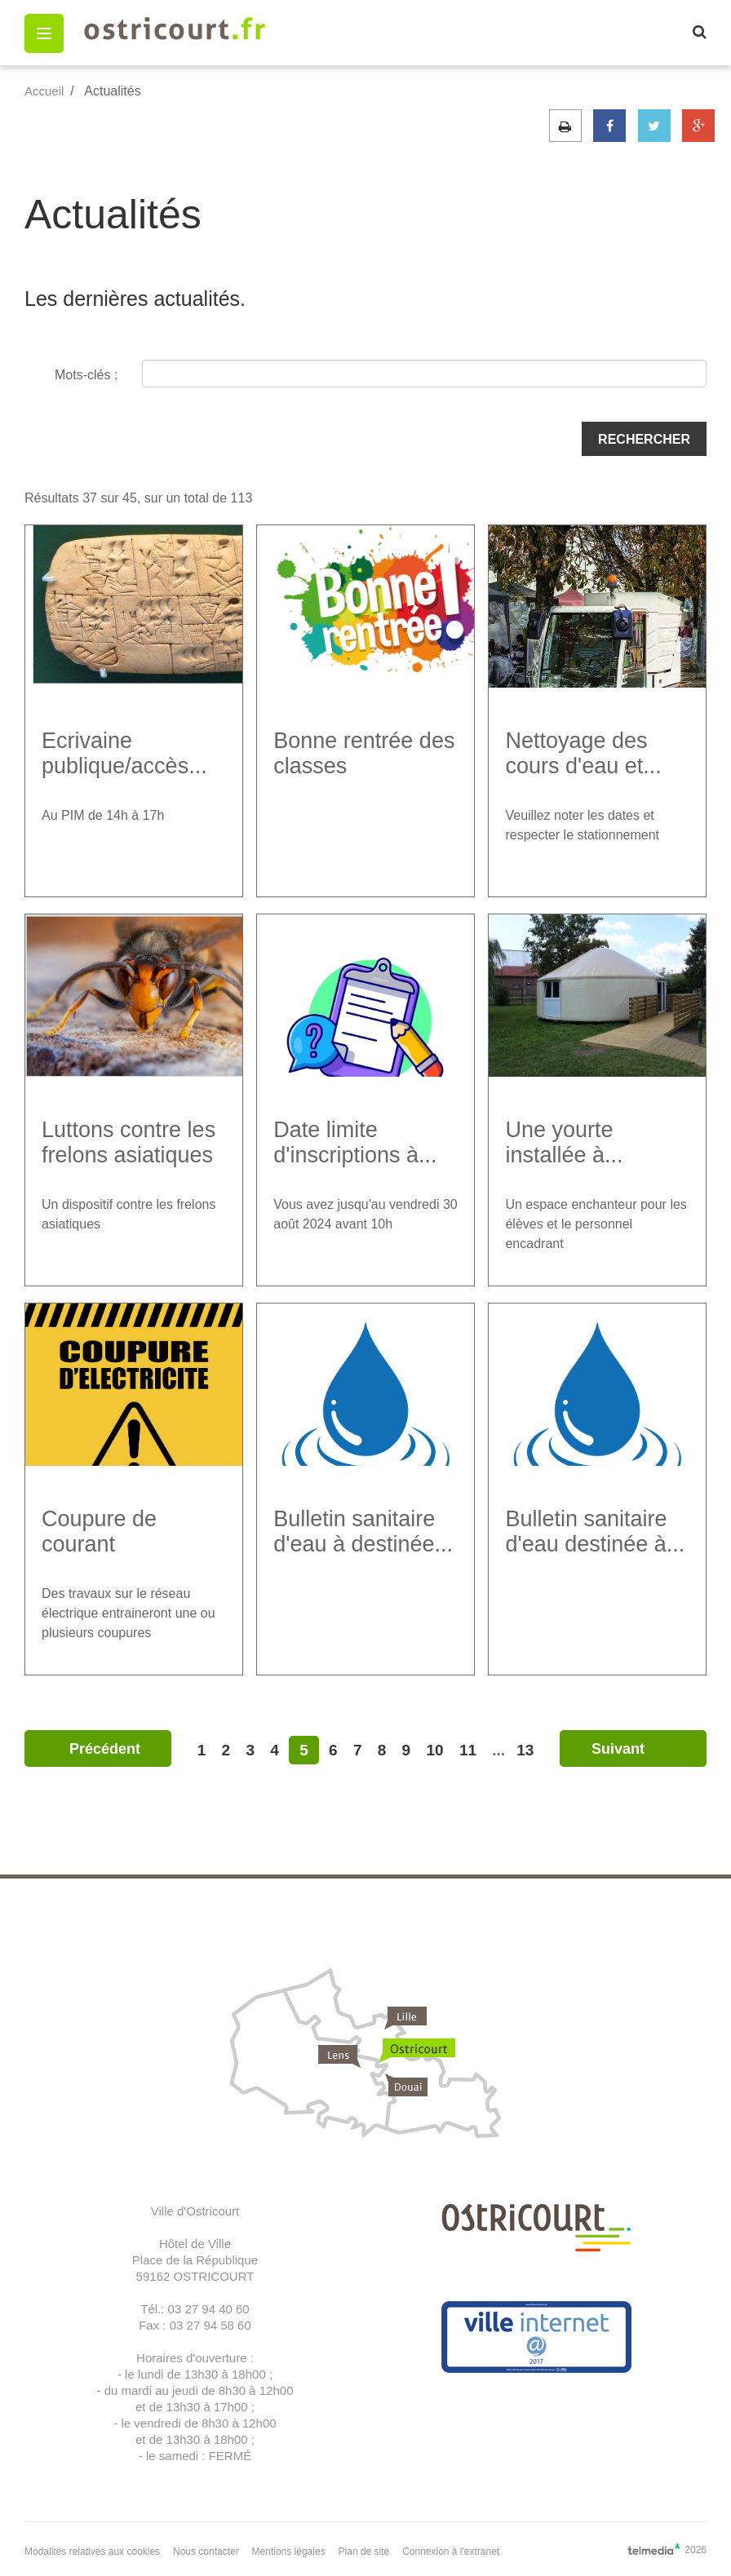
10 (434, 1750)
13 (525, 1750)
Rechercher (644, 439)
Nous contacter (206, 2551)
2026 (667, 2549)
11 (467, 1750)
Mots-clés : (86, 375)
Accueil (44, 91)
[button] (44, 33)
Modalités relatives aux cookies (92, 2551)
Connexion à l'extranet (450, 2551)
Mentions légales (289, 2551)
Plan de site (364, 2551)
